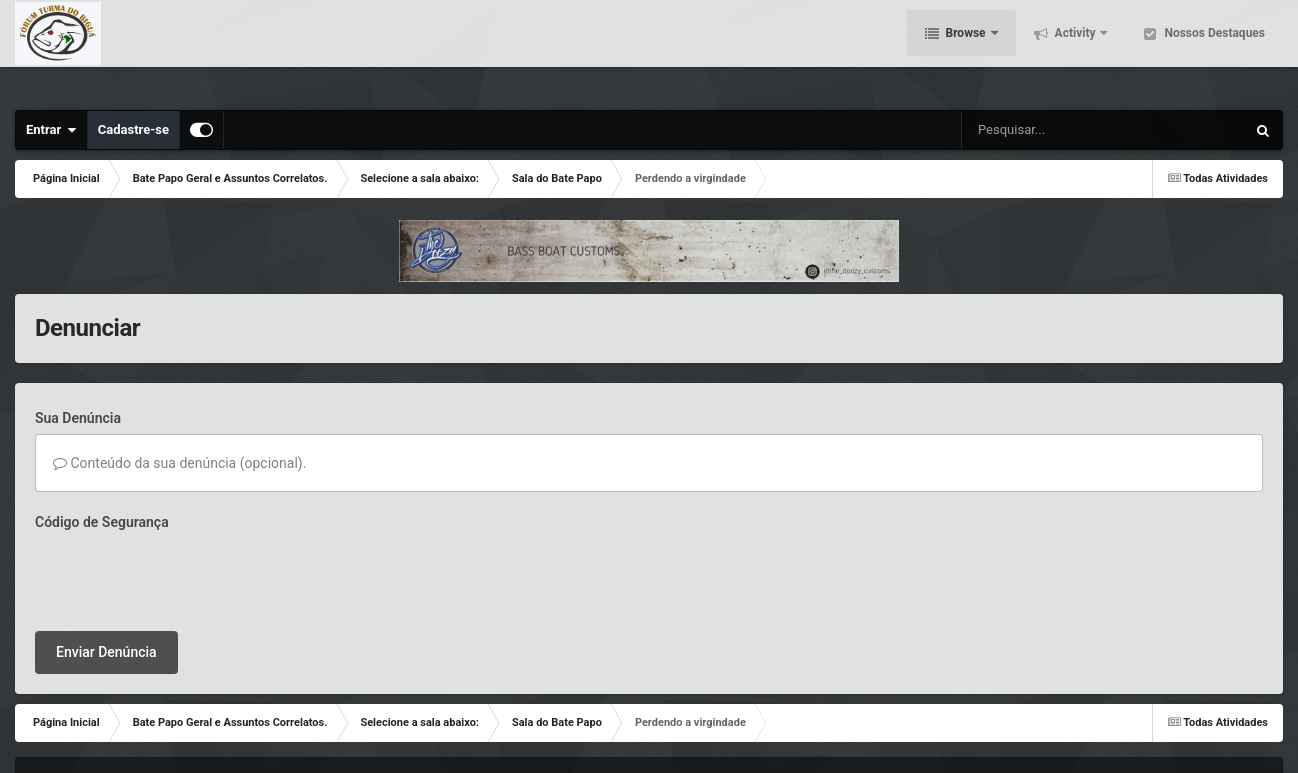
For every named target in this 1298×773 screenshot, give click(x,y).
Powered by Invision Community (1176, 728)
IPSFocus (137, 709)
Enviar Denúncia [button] (106, 574)
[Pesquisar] (1032, 130)
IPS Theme (65, 709)
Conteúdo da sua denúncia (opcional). (179, 463)
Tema (56, 728)
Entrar (51, 130)
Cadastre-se (133, 129)
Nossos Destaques (1213, 50)
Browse (966, 50)
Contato (115, 728)
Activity (1075, 50)
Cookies (175, 728)
